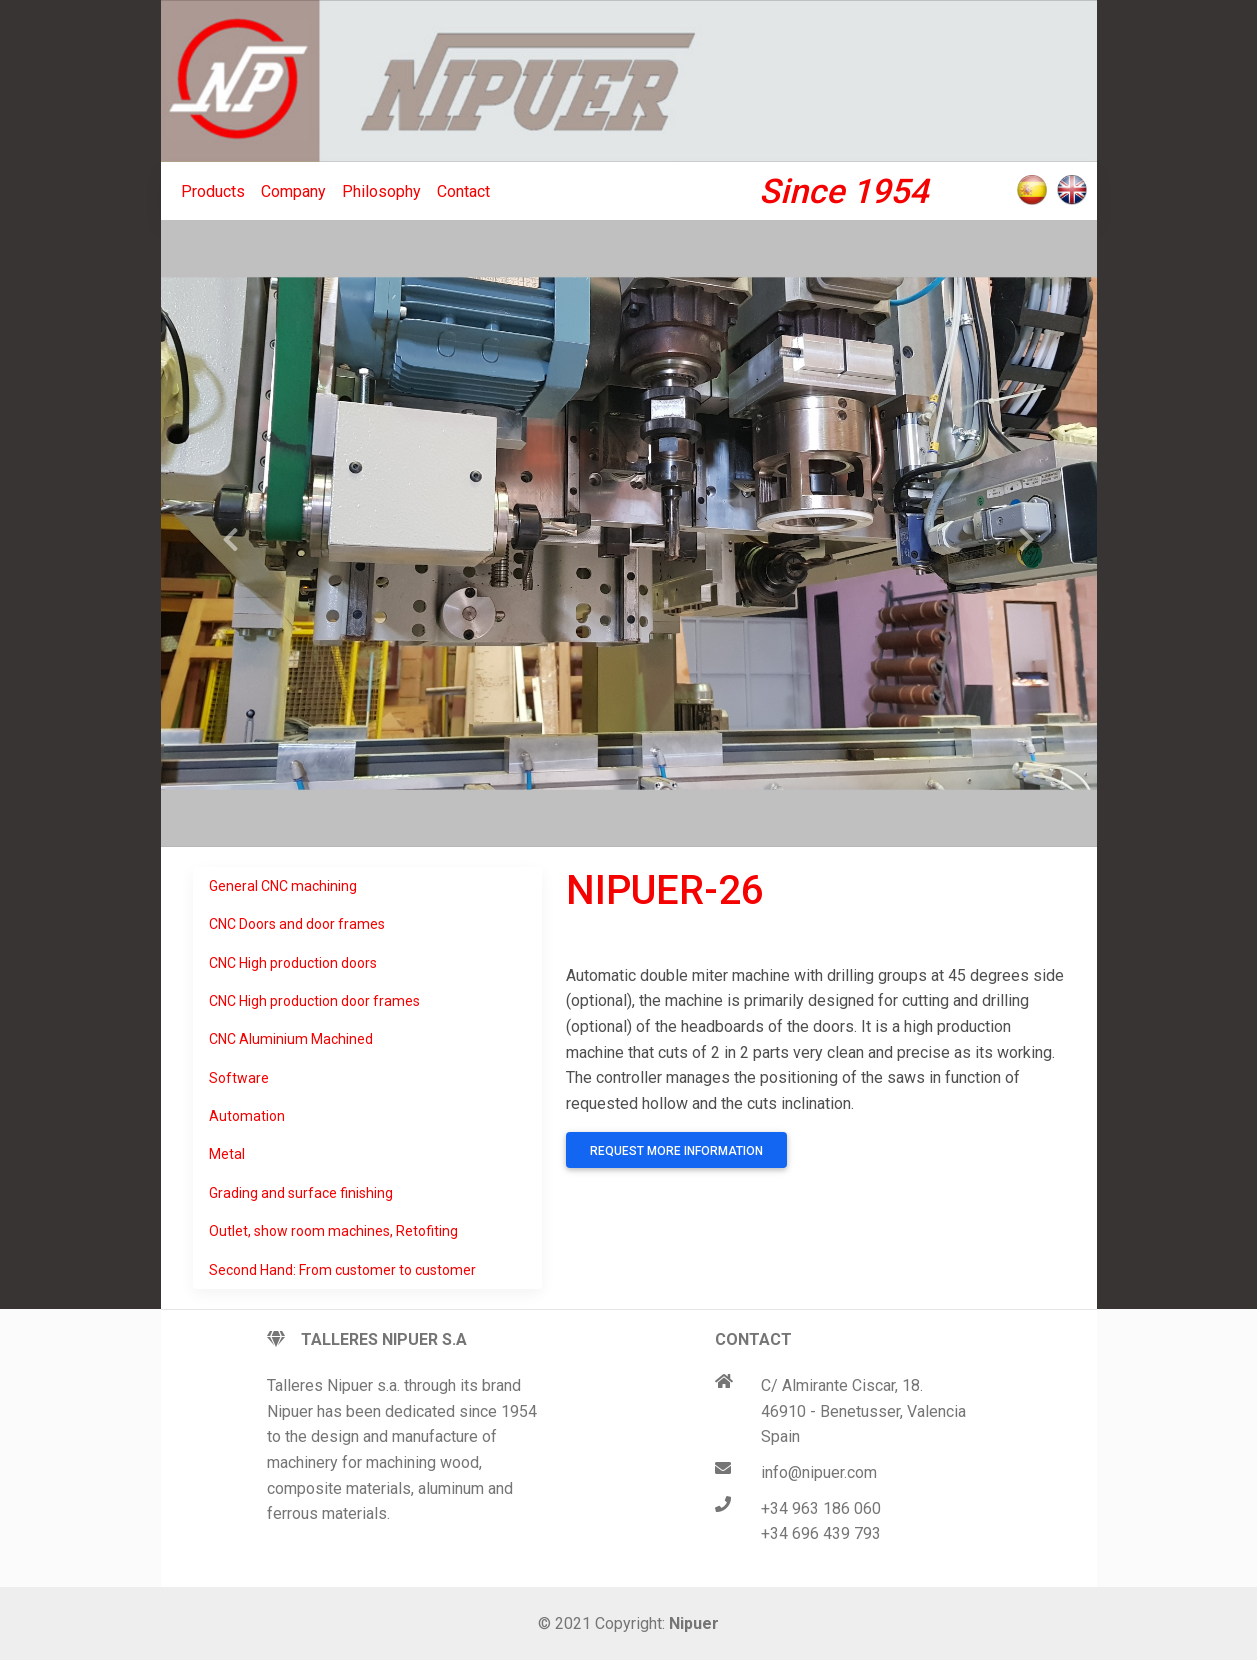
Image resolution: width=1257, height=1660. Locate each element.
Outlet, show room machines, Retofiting (333, 1231)
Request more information (676, 1151)
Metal (227, 1154)
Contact (463, 191)
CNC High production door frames (314, 1001)
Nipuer (694, 1623)
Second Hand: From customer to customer (342, 1270)
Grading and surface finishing (301, 1193)
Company (293, 191)
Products (213, 191)
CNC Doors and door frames (297, 924)
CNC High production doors (293, 963)
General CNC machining (283, 886)
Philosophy (381, 191)
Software (239, 1078)
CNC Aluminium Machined (291, 1039)
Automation (247, 1116)
